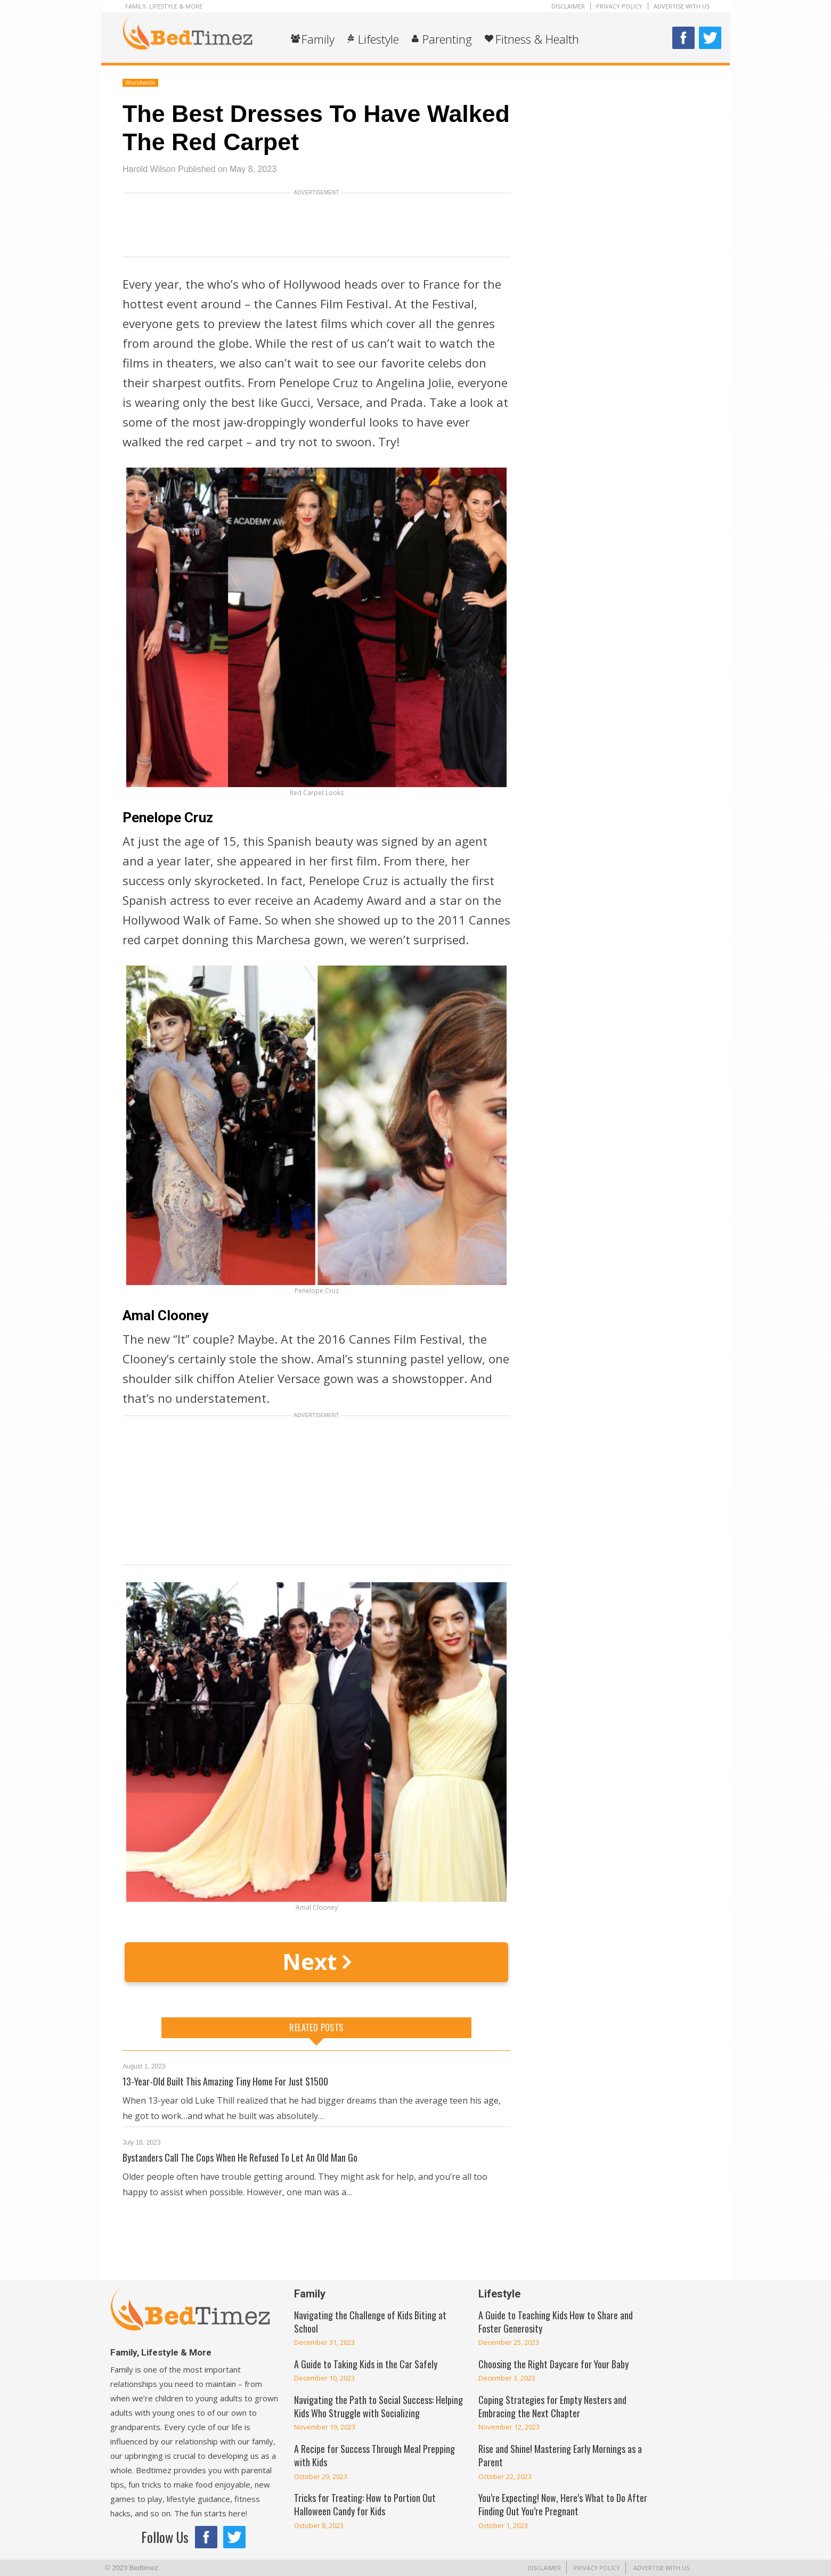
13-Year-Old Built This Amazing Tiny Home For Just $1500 (225, 2081)
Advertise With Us (682, 6)
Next (316, 1961)
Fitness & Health (537, 39)
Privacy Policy (619, 6)
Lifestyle (378, 39)
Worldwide (140, 82)
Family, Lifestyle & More (163, 6)
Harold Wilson (149, 169)
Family (318, 39)
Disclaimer (568, 6)
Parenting (447, 39)
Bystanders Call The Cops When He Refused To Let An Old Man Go (240, 2157)
